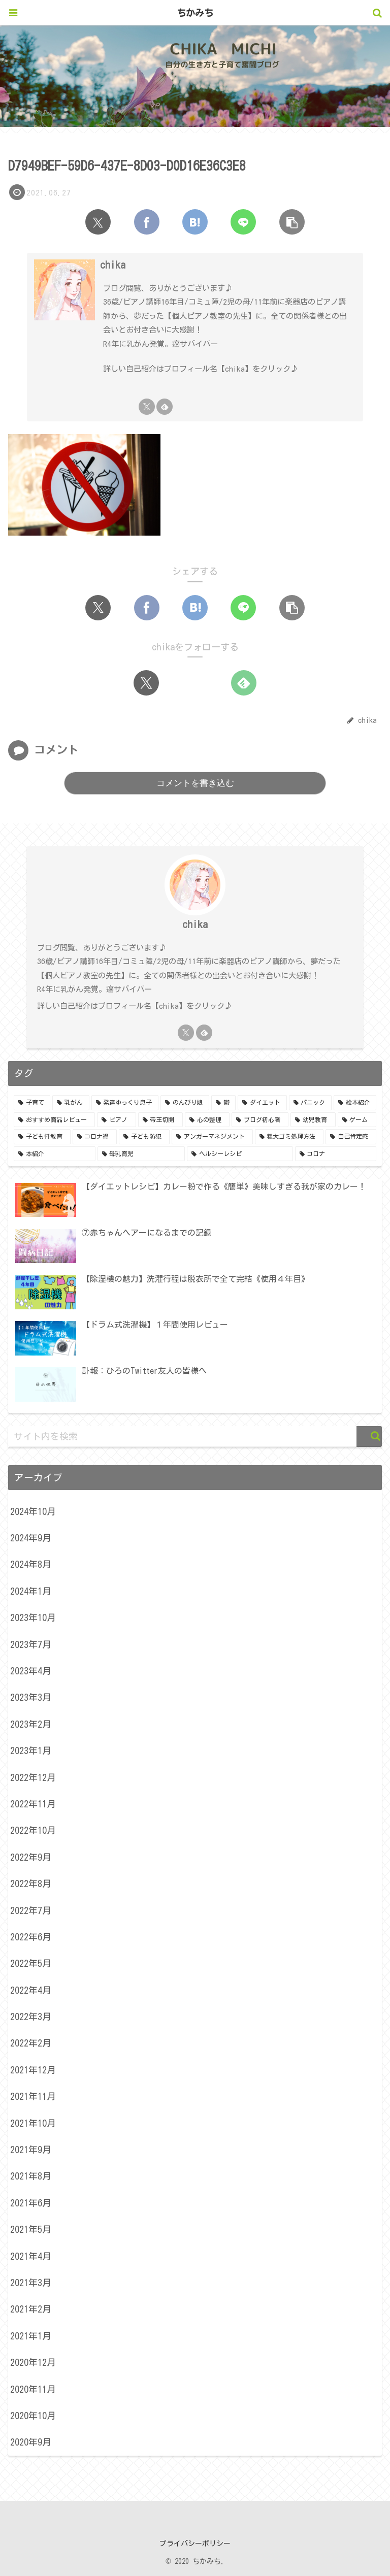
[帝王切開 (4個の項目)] (160, 1120)
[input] (195, 1436)
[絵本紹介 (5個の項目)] (355, 1102)
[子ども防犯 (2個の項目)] (144, 1136)
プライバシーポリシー (195, 2543)
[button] (292, 222)
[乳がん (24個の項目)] (70, 1102)
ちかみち (195, 12)
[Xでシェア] (98, 222)
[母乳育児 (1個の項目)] (141, 1154)
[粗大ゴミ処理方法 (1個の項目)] (289, 1136)
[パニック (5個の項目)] (310, 1102)
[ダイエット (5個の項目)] (262, 1102)
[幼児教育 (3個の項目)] (312, 1120)
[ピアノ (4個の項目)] (116, 1120)
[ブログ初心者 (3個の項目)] (260, 1120)
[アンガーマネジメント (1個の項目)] (212, 1136)
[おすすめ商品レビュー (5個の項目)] (54, 1120)
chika (112, 265)
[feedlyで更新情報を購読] (164, 407)
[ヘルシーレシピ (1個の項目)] (240, 1154)
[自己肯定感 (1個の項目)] (351, 1136)
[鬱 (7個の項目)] (223, 1102)
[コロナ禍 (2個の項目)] (95, 1136)
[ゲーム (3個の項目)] (357, 1120)
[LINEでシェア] (243, 222)
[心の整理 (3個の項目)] (207, 1120)
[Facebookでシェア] (146, 222)
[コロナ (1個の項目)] (336, 1154)
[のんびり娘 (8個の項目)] (184, 1102)
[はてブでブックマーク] (195, 222)
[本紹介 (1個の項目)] (54, 1154)
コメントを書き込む (195, 783)
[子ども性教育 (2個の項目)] (42, 1136)
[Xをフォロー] (147, 407)
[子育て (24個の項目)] (32, 1102)
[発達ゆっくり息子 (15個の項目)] (124, 1102)
